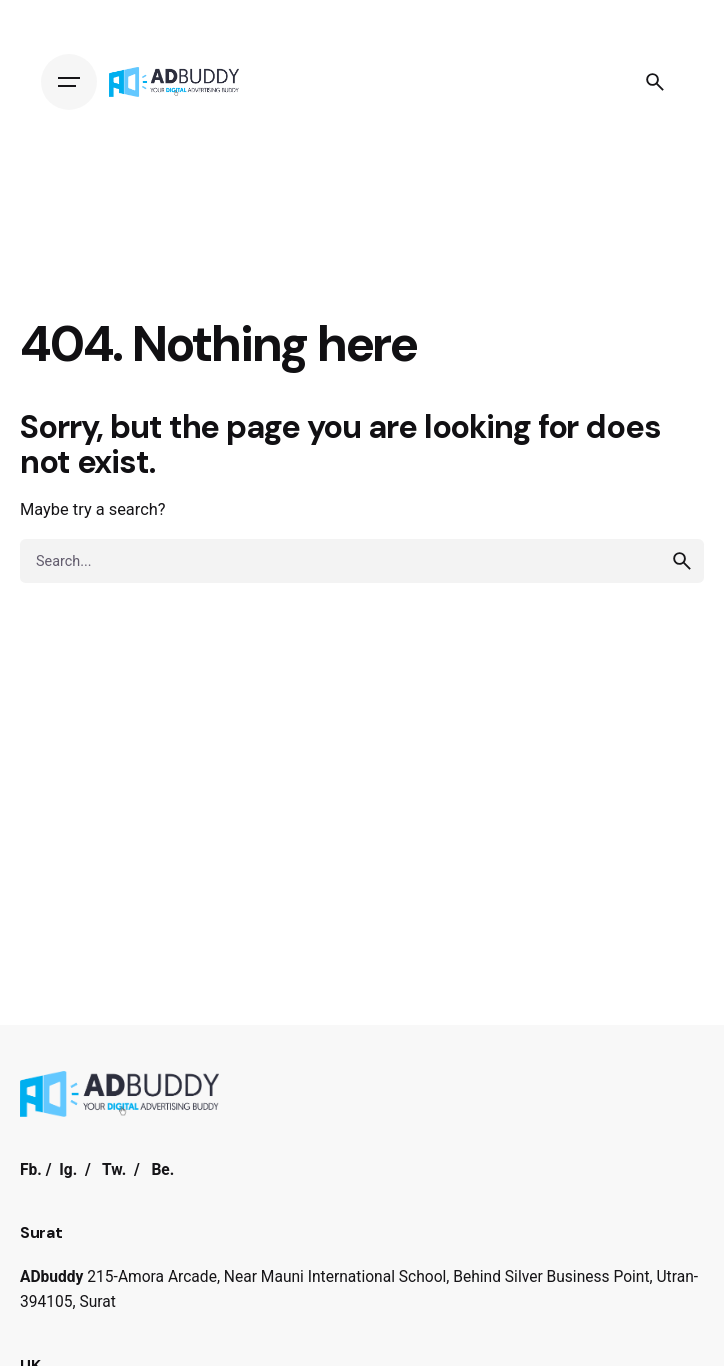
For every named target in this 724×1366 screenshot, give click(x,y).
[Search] (655, 82)
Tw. (114, 1170)
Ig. (68, 1170)
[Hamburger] (69, 82)
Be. (162, 1170)
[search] (682, 561)
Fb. (31, 1170)
